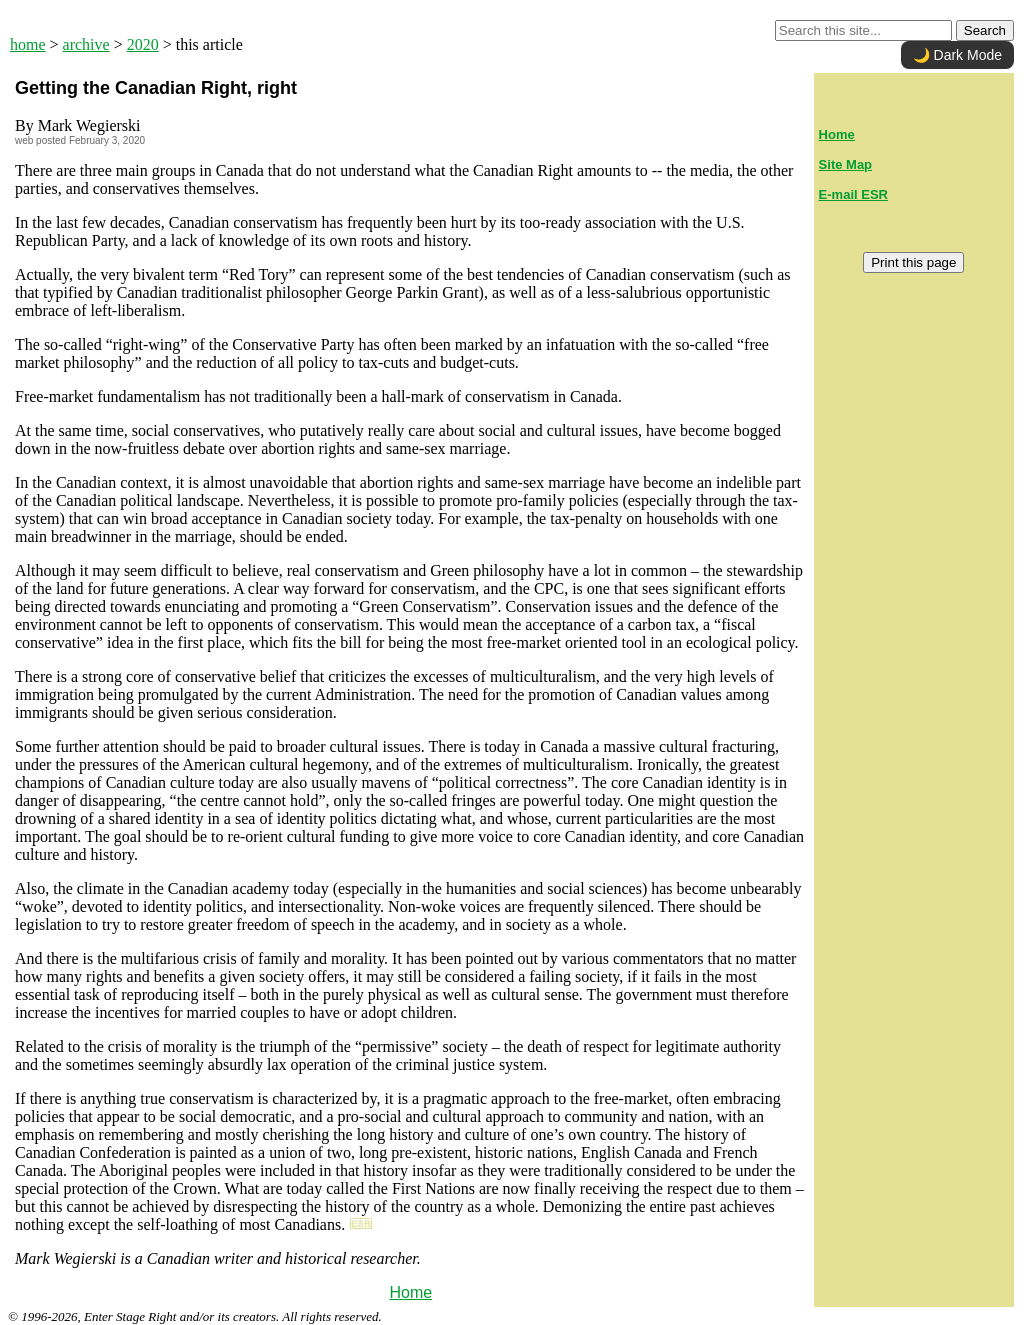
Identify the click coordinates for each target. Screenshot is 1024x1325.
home (28, 44)
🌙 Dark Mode (957, 55)
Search (985, 30)
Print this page (913, 262)
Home (410, 1292)
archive (86, 44)
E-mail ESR (853, 194)
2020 (143, 44)
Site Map (845, 164)
